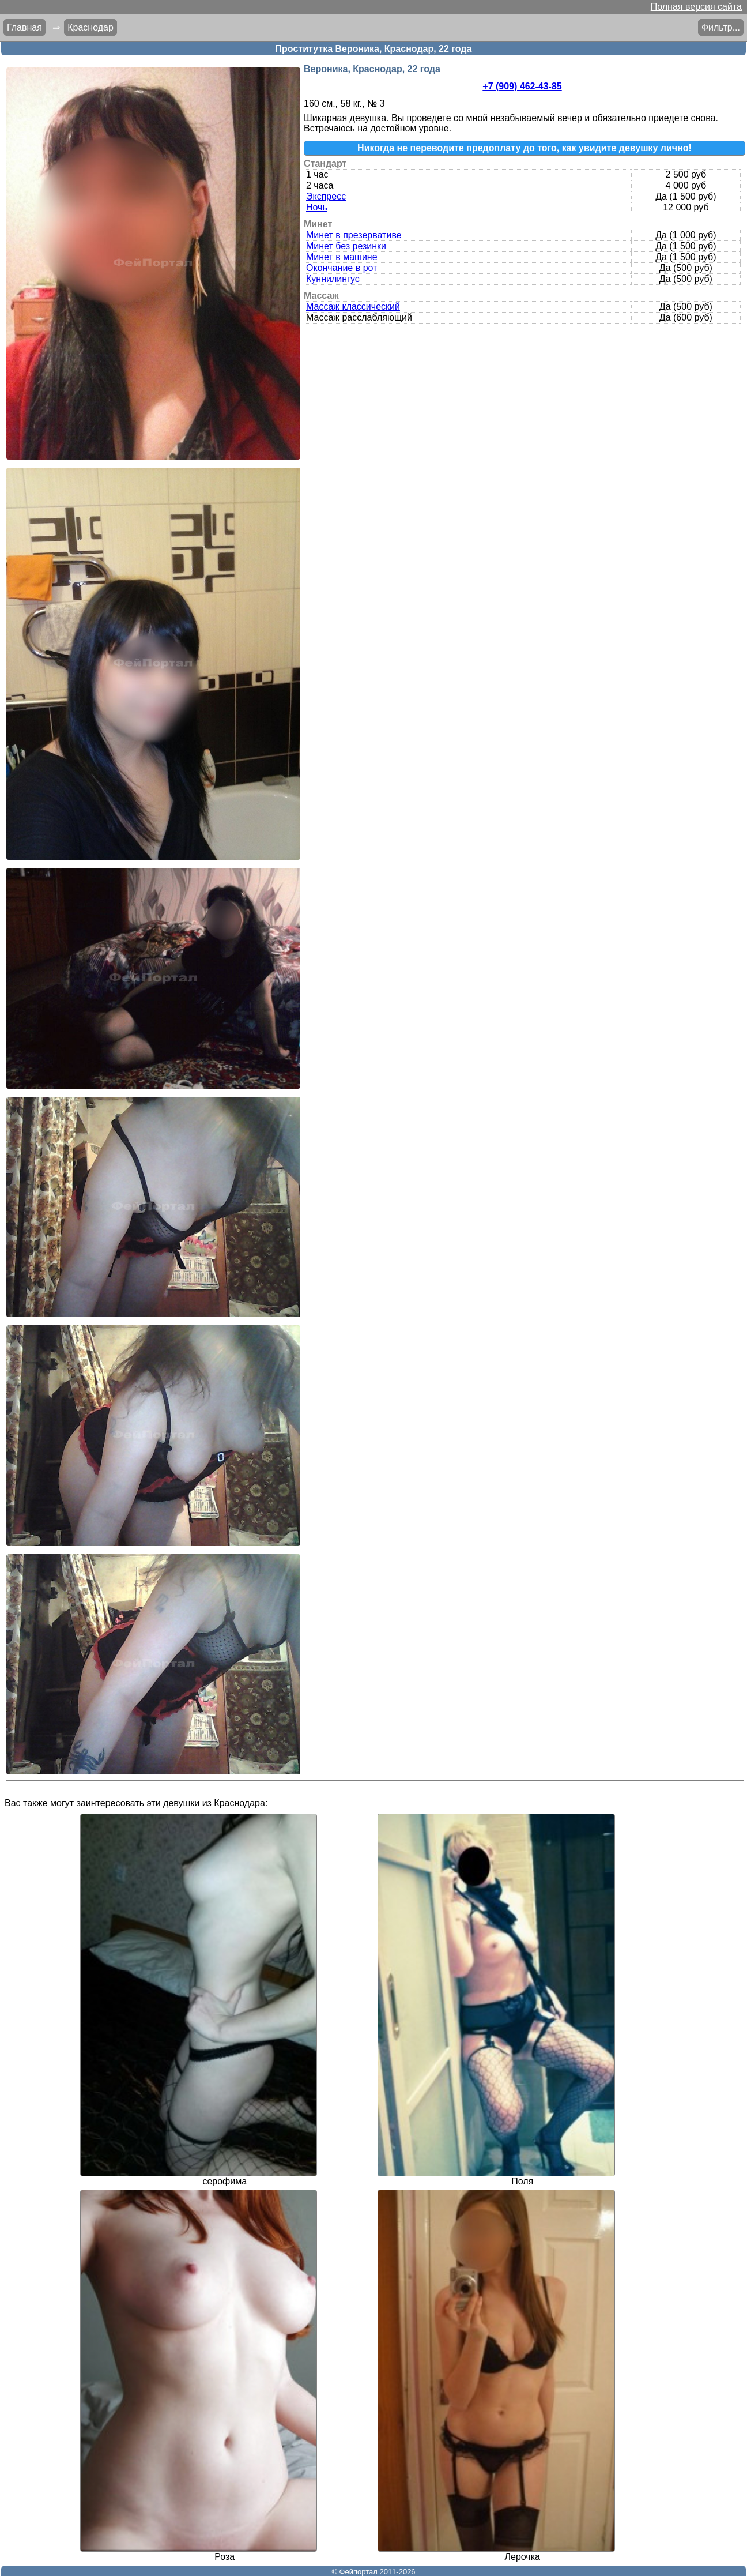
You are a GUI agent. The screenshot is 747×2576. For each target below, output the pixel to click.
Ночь (316, 207)
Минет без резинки (346, 246)
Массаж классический (353, 306)
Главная (24, 27)
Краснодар (90, 27)
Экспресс (326, 196)
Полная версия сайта (696, 7)
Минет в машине (342, 257)
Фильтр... (720, 27)
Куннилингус (333, 279)
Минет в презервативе (354, 235)
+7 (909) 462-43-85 (521, 86)
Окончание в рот (341, 268)
